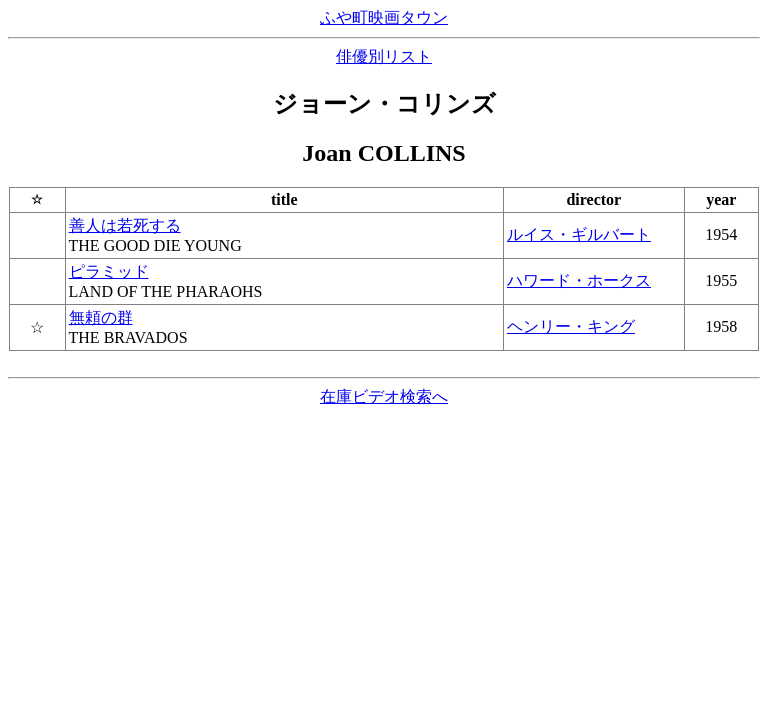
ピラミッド (109, 271)
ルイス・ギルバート (579, 234)
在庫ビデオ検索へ (384, 396)
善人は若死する (125, 225)
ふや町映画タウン (384, 17)
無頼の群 (101, 317)
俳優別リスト (384, 56)
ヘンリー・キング (571, 326)
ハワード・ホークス (579, 280)
